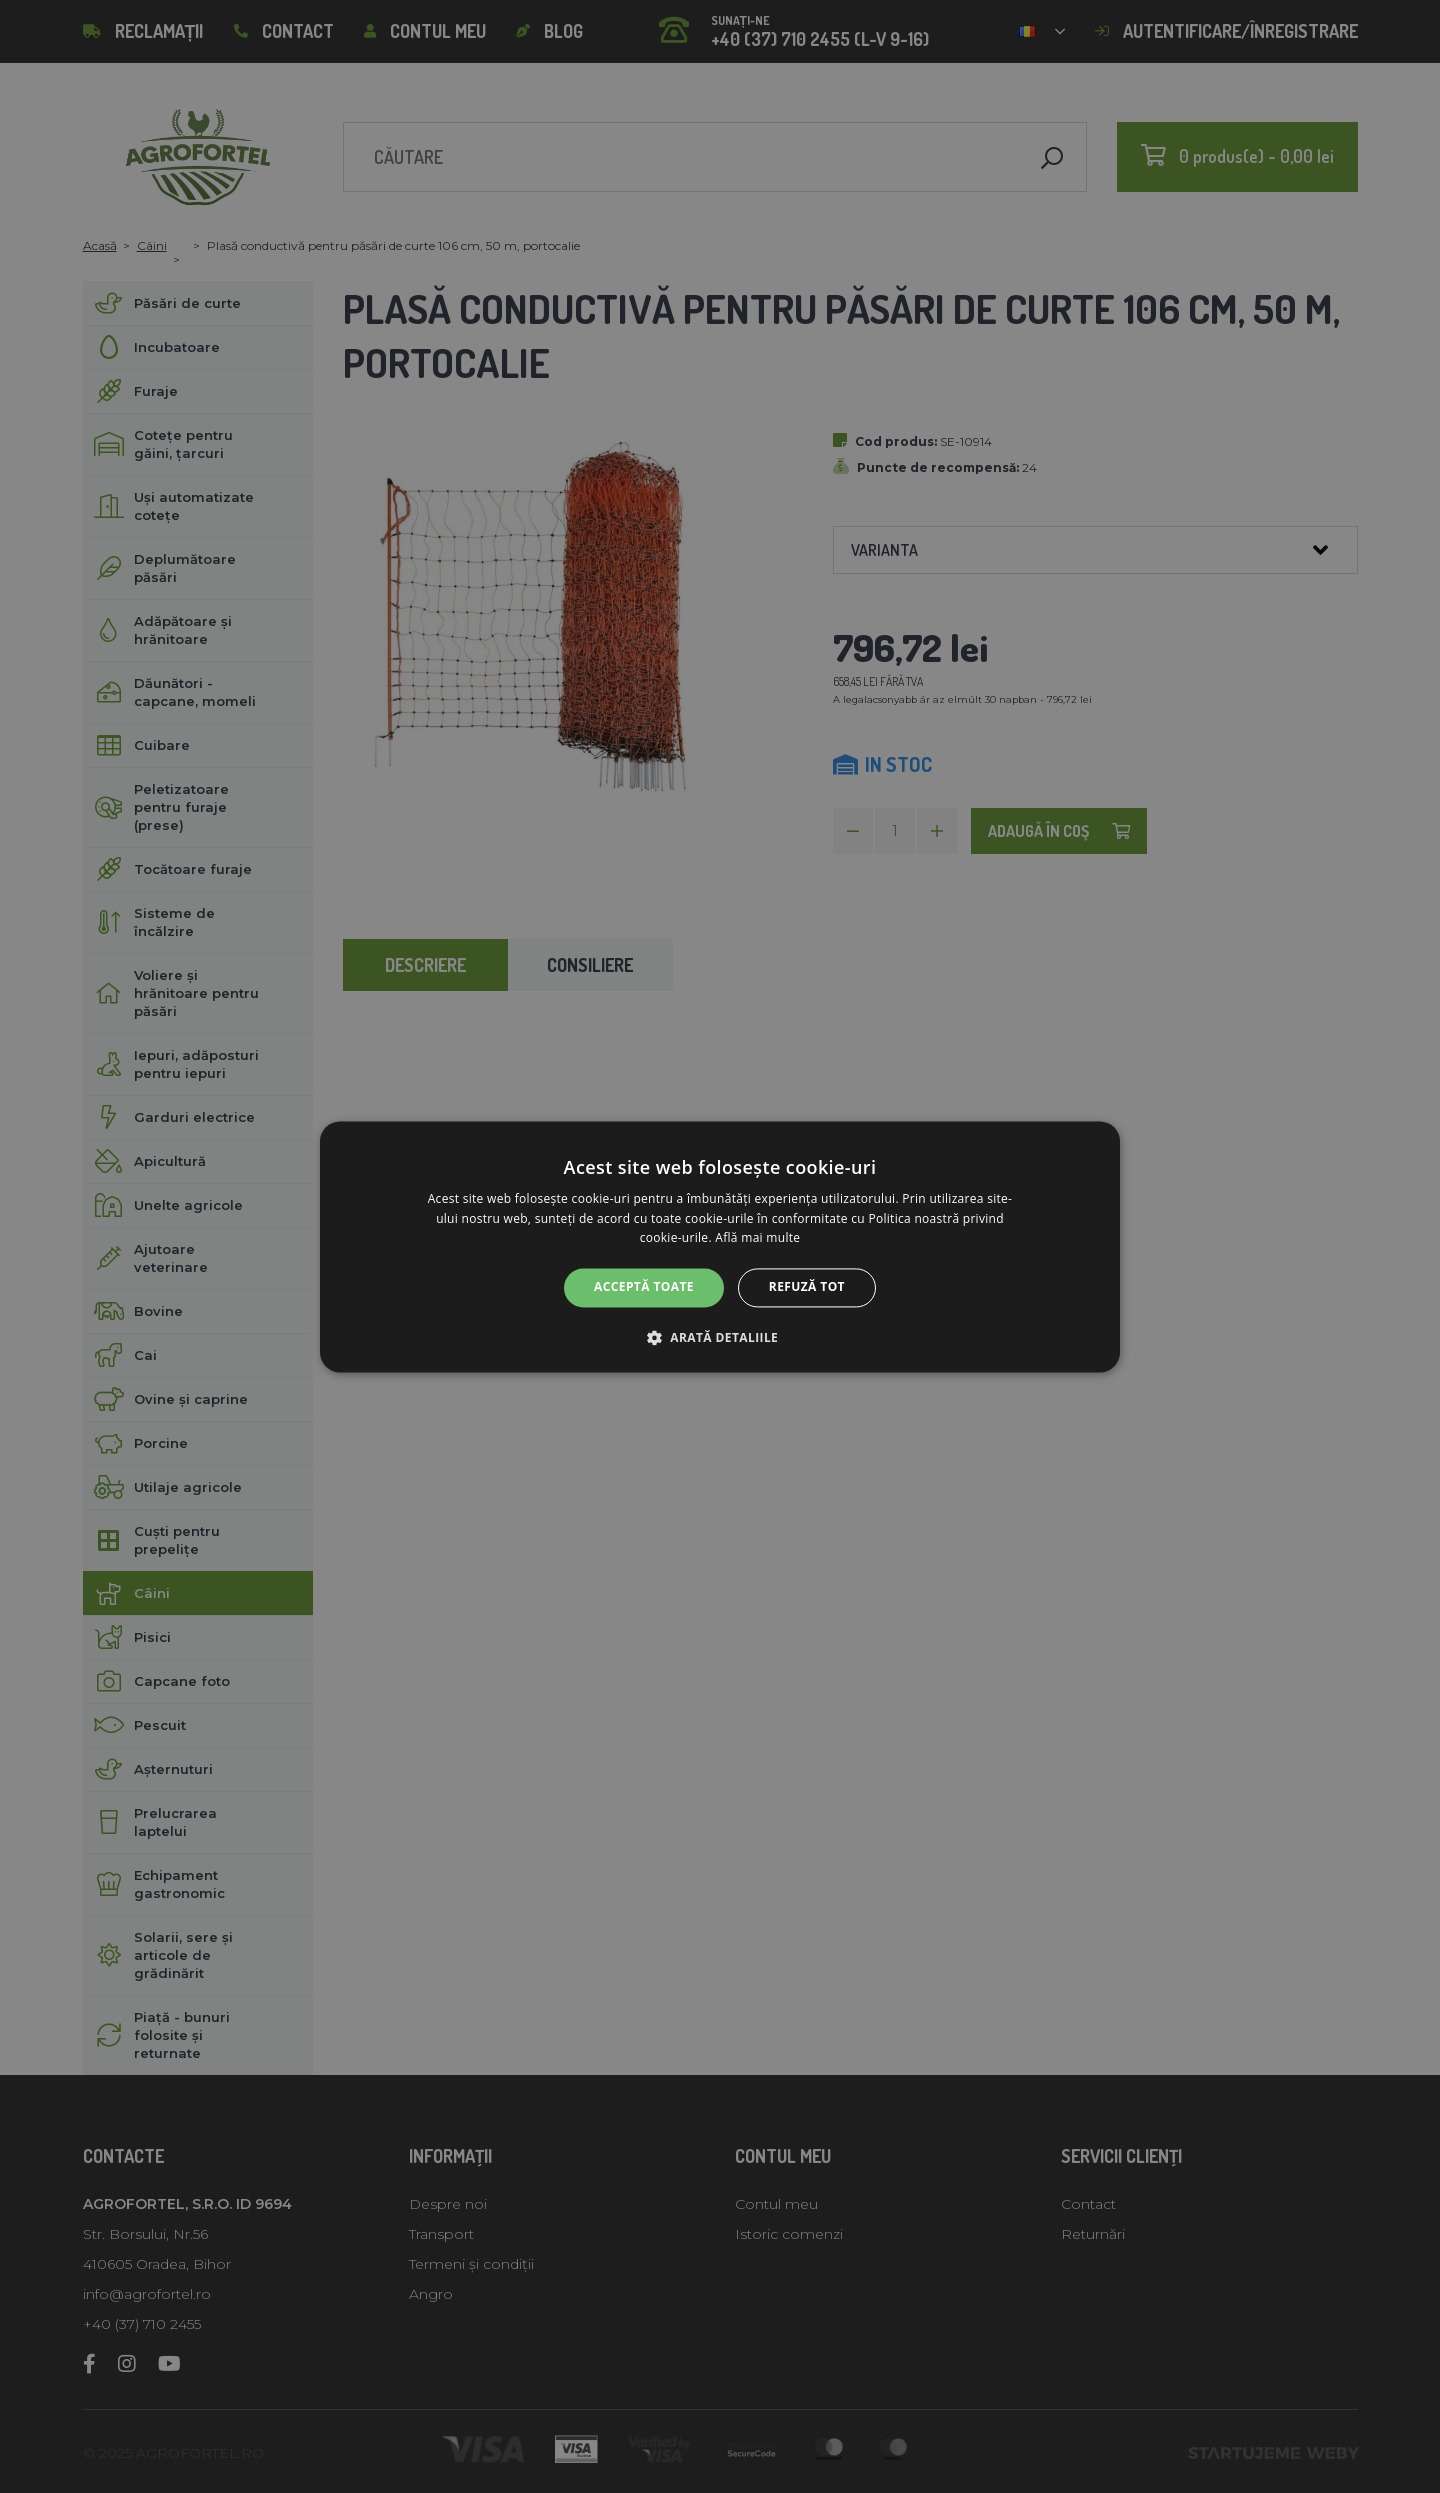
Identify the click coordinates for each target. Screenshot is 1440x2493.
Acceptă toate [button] (644, 1287)
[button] (720, 1337)
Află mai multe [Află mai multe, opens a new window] (757, 1238)
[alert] (720, 1246)
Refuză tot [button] (807, 1287)
